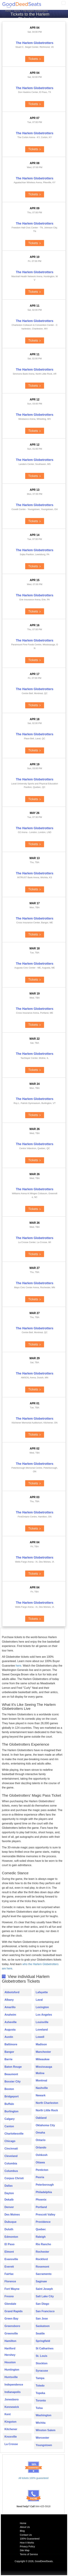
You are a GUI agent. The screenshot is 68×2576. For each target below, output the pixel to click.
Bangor (9, 2051)
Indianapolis (12, 2392)
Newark (41, 2095)
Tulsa (39, 2408)
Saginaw (41, 2281)
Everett (9, 2266)
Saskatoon (43, 2326)
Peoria (40, 2177)
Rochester (42, 2251)
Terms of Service (29, 2554)
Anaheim (10, 2014)
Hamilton (10, 2340)
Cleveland (11, 2156)
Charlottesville (13, 2133)
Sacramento (44, 2273)
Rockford (42, 2259)
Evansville (11, 2259)
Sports (17, 11)
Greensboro (12, 2326)
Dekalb (8, 2199)
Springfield (43, 2340)
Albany (9, 1999)
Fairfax (8, 2273)
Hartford (9, 2348)
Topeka (40, 2393)
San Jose (42, 2318)
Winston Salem (46, 2430)
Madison (41, 2044)
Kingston (10, 2421)
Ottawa (40, 2162)
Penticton (42, 2169)
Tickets (34, 59)
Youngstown (44, 2445)
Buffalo (9, 2103)
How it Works (27, 2542)
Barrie (8, 2059)
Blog (22, 2530)
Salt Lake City (45, 2296)
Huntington (11, 2369)
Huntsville (11, 2377)
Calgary (9, 2118)
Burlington (11, 2111)
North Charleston (47, 2102)
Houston (10, 2362)
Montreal (41, 2080)
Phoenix (41, 2199)
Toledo (40, 2385)
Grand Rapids (13, 2311)
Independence (13, 2384)
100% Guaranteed (30, 2538)
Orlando (41, 2147)
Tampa (40, 2378)
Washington (43, 2415)
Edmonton (11, 2236)
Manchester (43, 2051)
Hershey (9, 2354)
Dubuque (10, 2221)
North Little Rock (47, 2110)
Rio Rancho (43, 2244)
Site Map (24, 2550)
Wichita (41, 2422)
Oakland (41, 2117)
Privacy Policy (27, 2546)
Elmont (9, 2251)
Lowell (40, 2036)
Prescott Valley (45, 2214)
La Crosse (11, 2444)
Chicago (9, 2141)
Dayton (9, 2193)
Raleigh (41, 2236)
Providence (43, 2221)
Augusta (10, 2029)
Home (8, 11)
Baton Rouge (13, 2066)
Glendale (10, 2303)
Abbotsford (11, 1992)
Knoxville (10, 2436)
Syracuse (42, 2370)
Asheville (10, 2022)
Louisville (42, 2022)
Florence (10, 2281)
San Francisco (45, 2311)
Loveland (42, 2029)
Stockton (41, 2363)
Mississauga (44, 2066)
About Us (25, 2527)
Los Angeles (44, 2014)
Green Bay (11, 2318)
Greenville (11, 2333)
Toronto (41, 2400)
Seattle (40, 2333)
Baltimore (10, 2044)
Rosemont (42, 2266)
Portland (41, 2207)
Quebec (41, 2229)
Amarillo (10, 2007)
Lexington (42, 2007)
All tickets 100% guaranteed (33, 2478)
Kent (7, 2414)
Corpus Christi (14, 2178)
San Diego (42, 2303)
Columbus (11, 2170)
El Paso (9, 2244)
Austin (8, 2036)
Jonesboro (11, 2399)
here (18, 1665)
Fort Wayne (12, 2288)
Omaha (40, 2132)
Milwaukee (43, 2059)
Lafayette (42, 1992)
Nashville (42, 2087)
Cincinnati (11, 2148)
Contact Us (26, 2534)
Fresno (9, 2296)
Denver (9, 2207)
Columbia (10, 2163)
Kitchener (10, 2429)
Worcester (42, 2437)
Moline (40, 2073)
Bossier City (12, 2081)
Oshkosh (41, 2154)
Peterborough (45, 2184)
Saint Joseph (44, 2288)
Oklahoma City (45, 2125)
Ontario (41, 2140)
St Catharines (45, 2348)
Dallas (8, 2185)
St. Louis (41, 2355)
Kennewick (11, 2406)
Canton (9, 2126)
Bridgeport (11, 2096)
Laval (39, 1999)
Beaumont (11, 2074)
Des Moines (12, 2214)
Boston (9, 2089)
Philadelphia (44, 2192)
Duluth (8, 2229)
